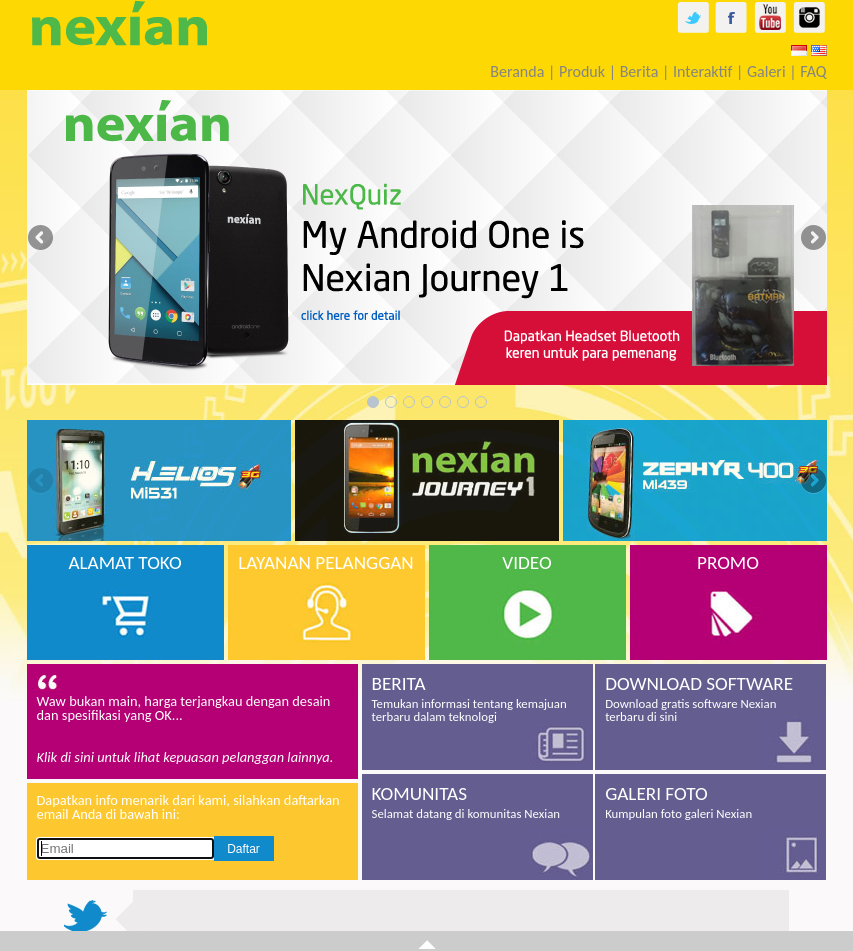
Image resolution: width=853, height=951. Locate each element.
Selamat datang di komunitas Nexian (477, 801)
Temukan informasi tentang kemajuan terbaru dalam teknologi (477, 698)
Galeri (766, 71)
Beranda (517, 71)
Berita (639, 71)
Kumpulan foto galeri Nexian (710, 801)
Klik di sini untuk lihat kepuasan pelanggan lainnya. (185, 757)
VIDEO (526, 562)
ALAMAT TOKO (124, 562)
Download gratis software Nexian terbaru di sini (710, 698)
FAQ (813, 71)
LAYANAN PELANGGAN (326, 562)
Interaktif (702, 71)
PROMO (728, 562)
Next (812, 239)
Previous (42, 239)
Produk (582, 71)
